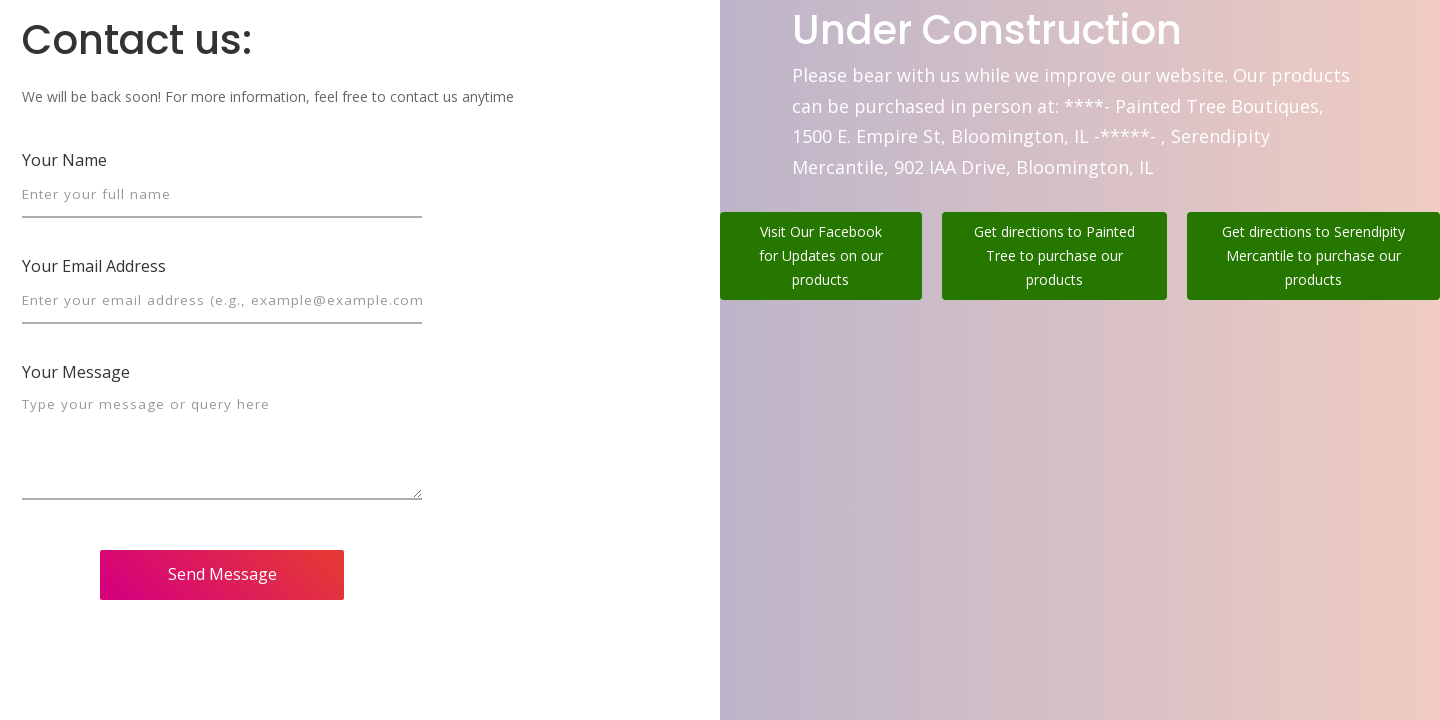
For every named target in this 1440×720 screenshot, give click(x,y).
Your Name (64, 160)
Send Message (222, 574)
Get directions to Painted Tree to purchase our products (1054, 255)
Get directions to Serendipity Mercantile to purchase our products (1313, 255)
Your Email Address (94, 266)
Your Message (76, 372)
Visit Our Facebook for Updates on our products (821, 255)
